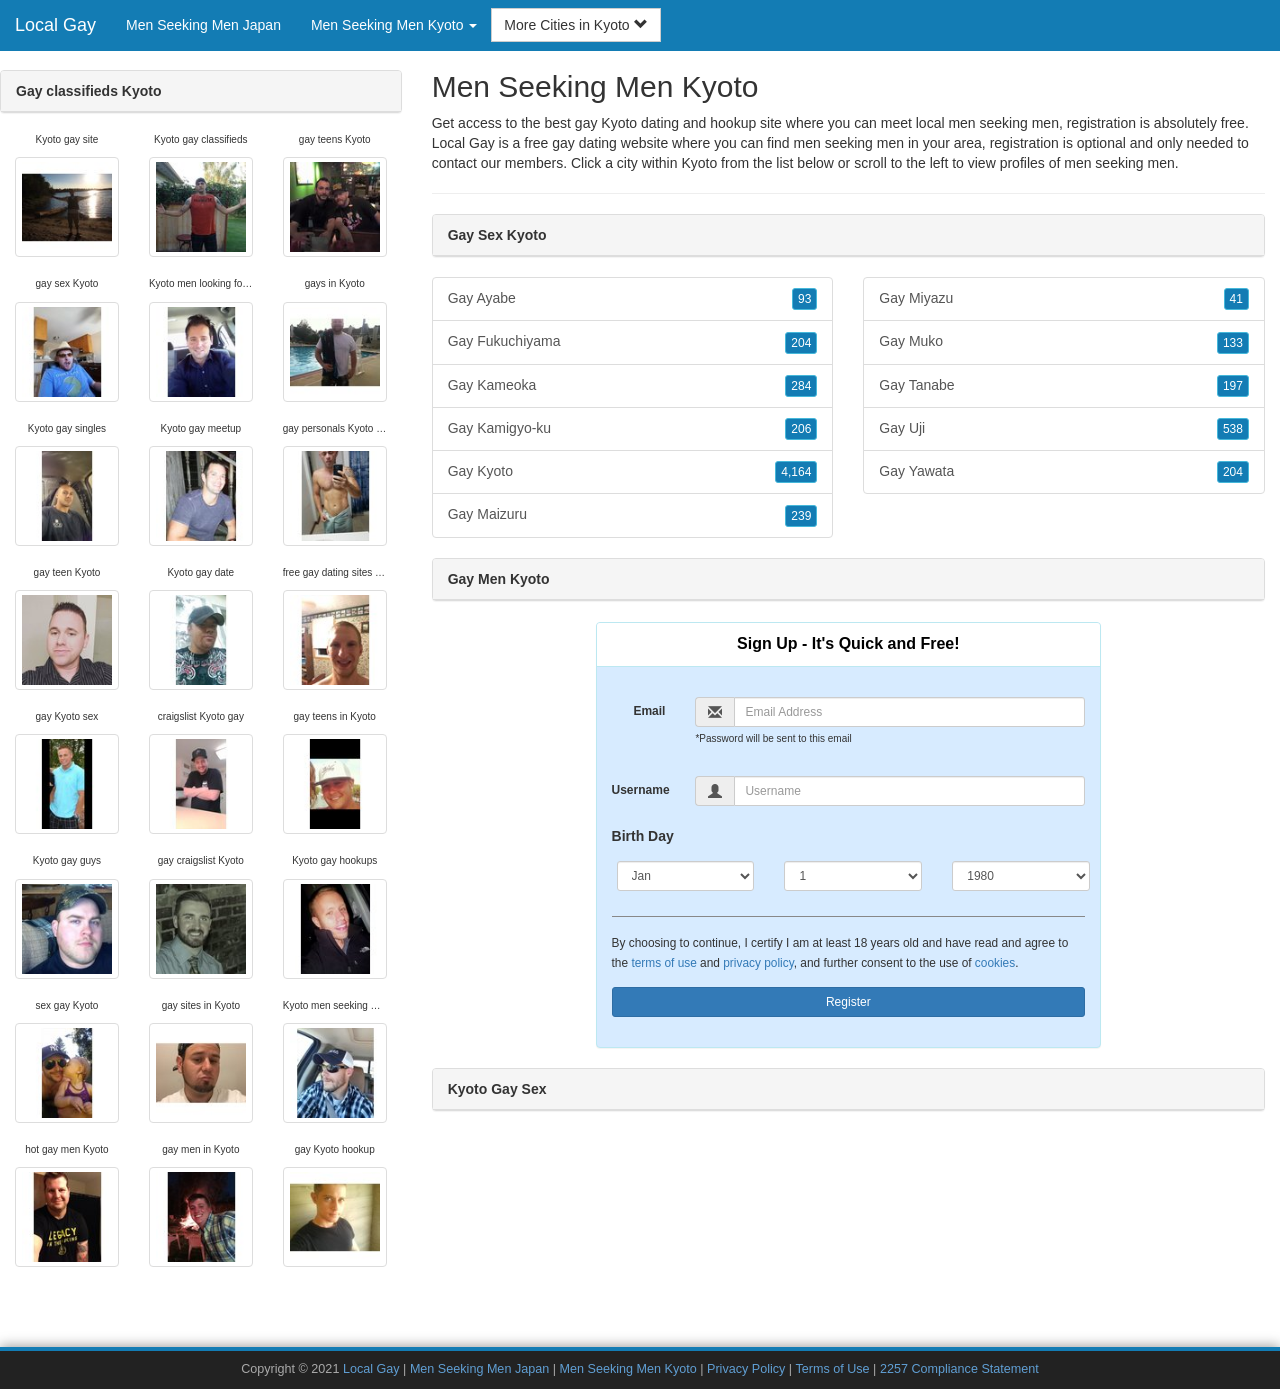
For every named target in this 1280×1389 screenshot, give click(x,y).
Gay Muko (1064, 342)
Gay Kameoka (633, 386)
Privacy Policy (746, 1369)
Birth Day (643, 836)
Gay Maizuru (633, 515)
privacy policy (758, 963)
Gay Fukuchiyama (633, 342)
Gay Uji (1064, 429)
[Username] (909, 791)
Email (649, 711)
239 (801, 516)
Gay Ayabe (633, 299)
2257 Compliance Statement (959, 1369)
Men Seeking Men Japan (203, 25)
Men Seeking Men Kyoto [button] (394, 25)
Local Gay (55, 25)
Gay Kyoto (633, 472)
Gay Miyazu (1064, 299)
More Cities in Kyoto (575, 25)
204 (801, 343)
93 (804, 299)
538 (1233, 429)
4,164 (796, 472)
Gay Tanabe (1064, 386)
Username (641, 790)
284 (801, 386)
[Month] (686, 876)
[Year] (1021, 876)
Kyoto (699, 163)
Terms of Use (832, 1369)
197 (1233, 386)
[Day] (853, 876)
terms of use (663, 963)
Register (848, 1002)
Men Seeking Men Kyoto (627, 1369)
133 (1233, 343)
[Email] (909, 712)
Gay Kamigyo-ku (633, 429)
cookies (995, 963)
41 (1236, 299)
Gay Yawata (1064, 472)
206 (801, 429)
